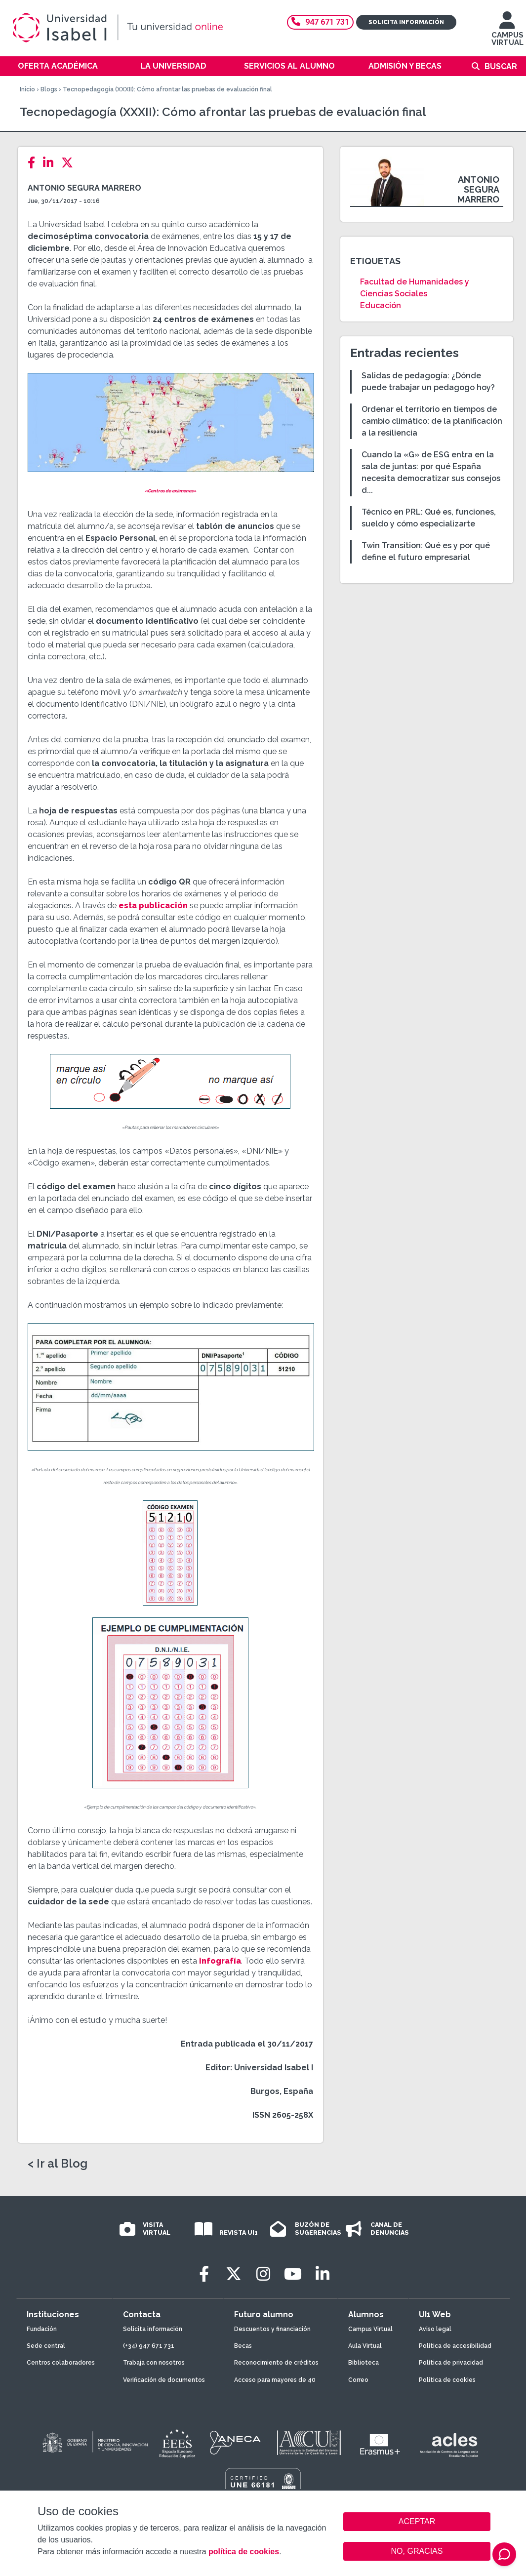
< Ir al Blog (57, 2164)
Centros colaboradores (61, 2362)
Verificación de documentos (164, 2379)
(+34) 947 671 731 (148, 2345)
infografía (220, 1961)
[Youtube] (293, 2274)
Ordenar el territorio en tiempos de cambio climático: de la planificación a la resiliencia (432, 421)
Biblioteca (363, 2362)
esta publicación (153, 905)
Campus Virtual (370, 2329)
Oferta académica (58, 66)
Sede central (46, 2345)
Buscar (501, 66)
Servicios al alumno (289, 66)
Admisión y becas (405, 66)
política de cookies (243, 2551)
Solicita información (406, 22)
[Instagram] (263, 2274)
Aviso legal (435, 2329)
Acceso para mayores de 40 (275, 2379)
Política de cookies (447, 2379)
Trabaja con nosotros (154, 2362)
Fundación (42, 2329)
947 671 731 (320, 22)
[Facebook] (34, 163)
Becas (243, 2345)
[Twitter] (70, 163)
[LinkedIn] (51, 163)
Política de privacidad (451, 2362)
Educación (380, 305)
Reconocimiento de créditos (276, 2362)
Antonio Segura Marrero (84, 188)
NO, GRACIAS (417, 2551)
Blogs (48, 89)
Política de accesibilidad (455, 2345)
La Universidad (173, 66)
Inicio (27, 89)
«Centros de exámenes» (170, 490)
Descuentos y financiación (272, 2329)
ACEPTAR (417, 2522)
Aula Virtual (365, 2345)
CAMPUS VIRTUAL (507, 33)
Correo (358, 2379)
